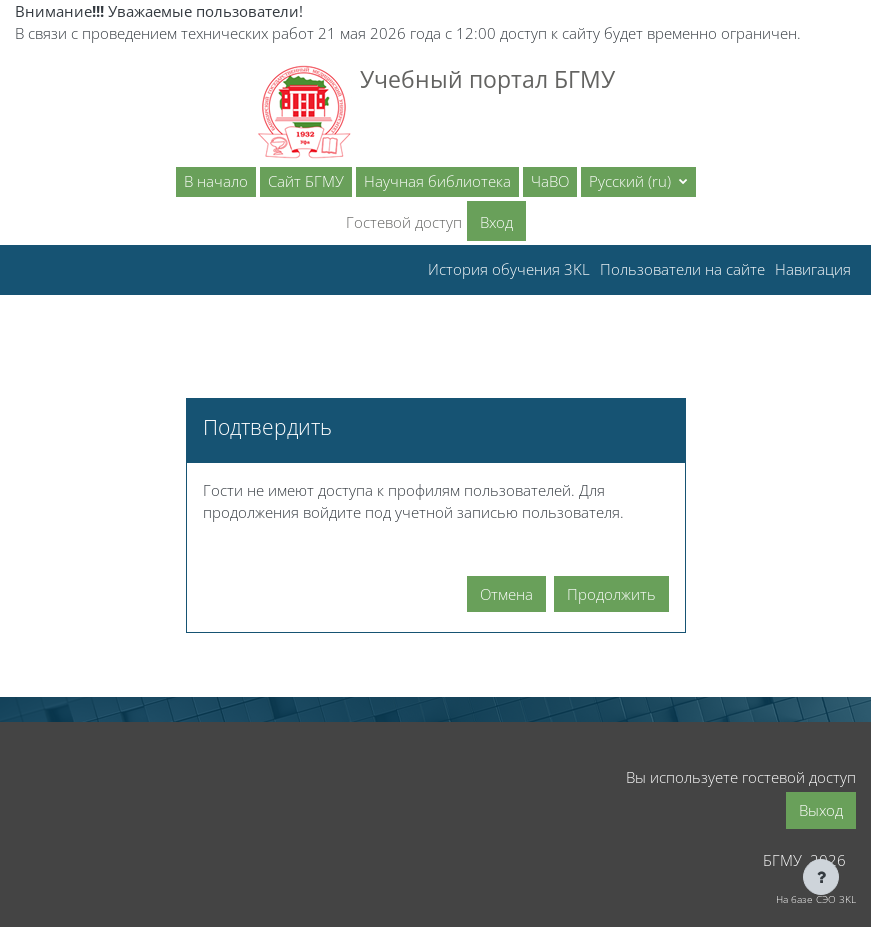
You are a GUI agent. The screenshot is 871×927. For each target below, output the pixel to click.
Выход (821, 810)
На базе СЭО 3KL (816, 899)
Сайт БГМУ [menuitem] (306, 181)
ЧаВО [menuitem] (550, 181)
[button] (638, 182)
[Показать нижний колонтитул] (821, 877)
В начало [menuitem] (216, 181)
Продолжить (611, 594)
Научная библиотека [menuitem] (437, 181)
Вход (496, 222)
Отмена (506, 594)
